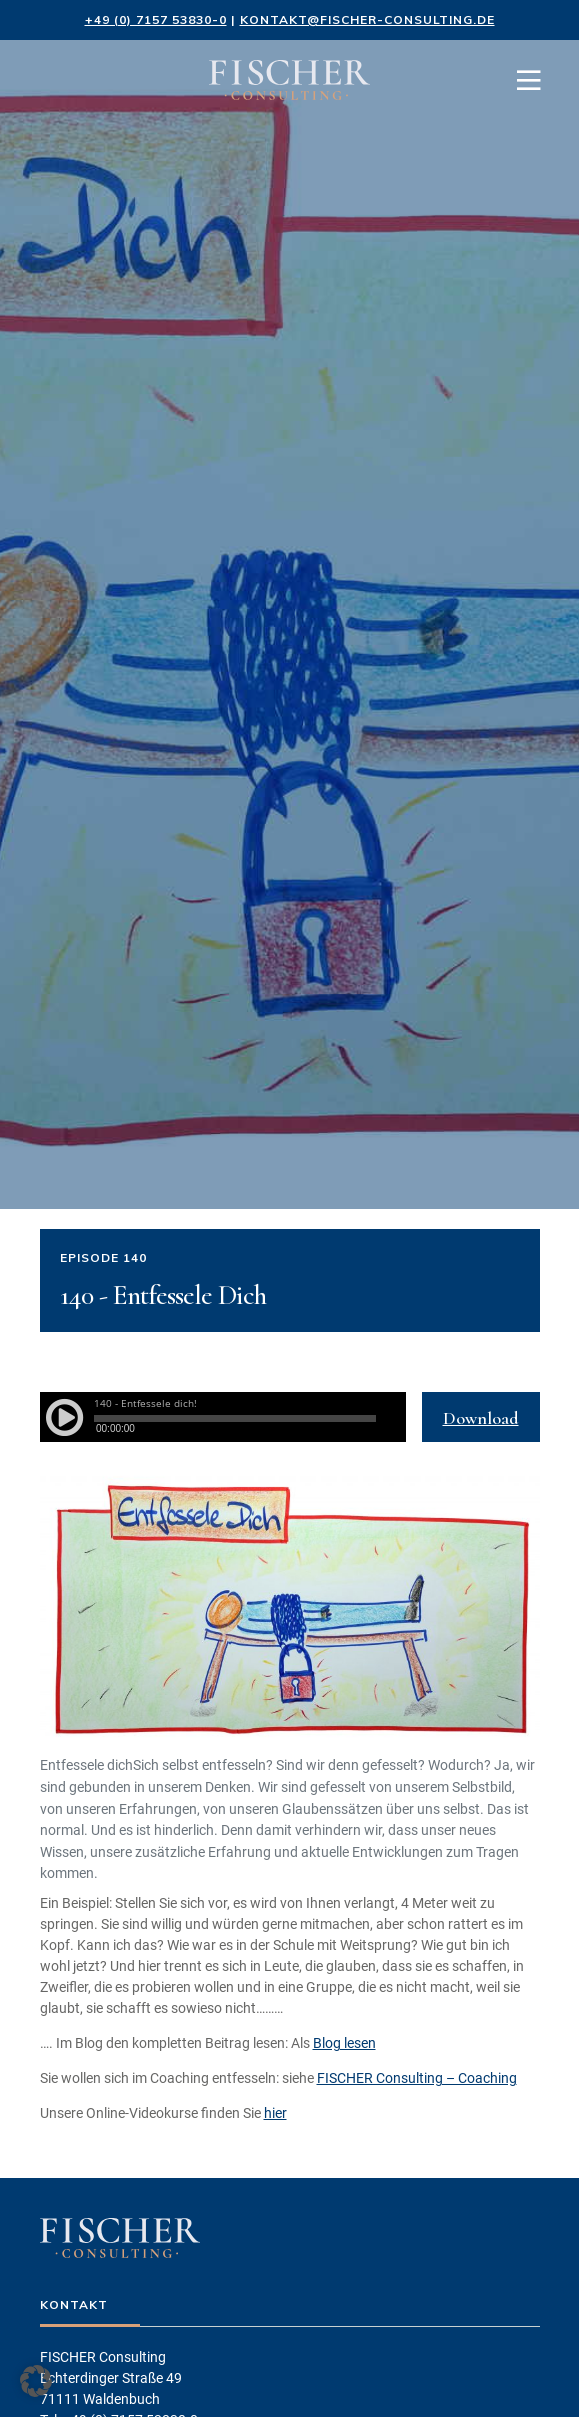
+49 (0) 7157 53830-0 (156, 19)
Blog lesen (344, 2043)
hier (275, 2113)
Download (481, 1418)
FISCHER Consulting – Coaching (417, 2078)
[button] (36, 2381)
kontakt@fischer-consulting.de (367, 19)
